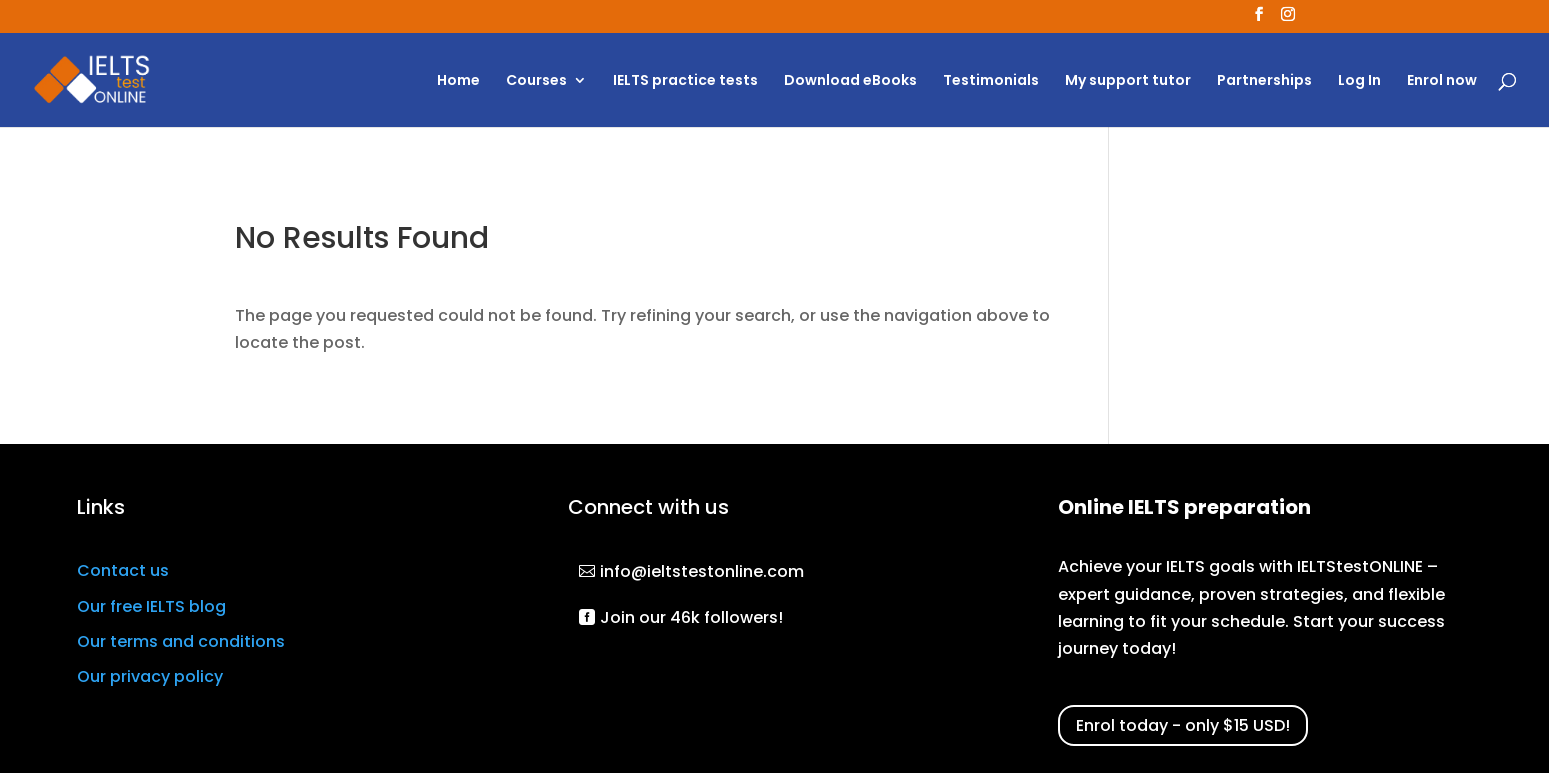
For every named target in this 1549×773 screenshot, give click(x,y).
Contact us (123, 570)
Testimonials (991, 81)
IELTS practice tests (685, 81)
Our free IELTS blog (151, 606)
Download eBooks (850, 81)
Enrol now (1442, 81)
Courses (536, 81)
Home (458, 81)
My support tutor (1128, 81)
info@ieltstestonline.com (702, 571)
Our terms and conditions (181, 641)
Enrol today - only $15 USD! (1183, 725)
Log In (1359, 81)
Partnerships (1264, 81)
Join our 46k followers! (691, 617)
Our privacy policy (150, 676)
